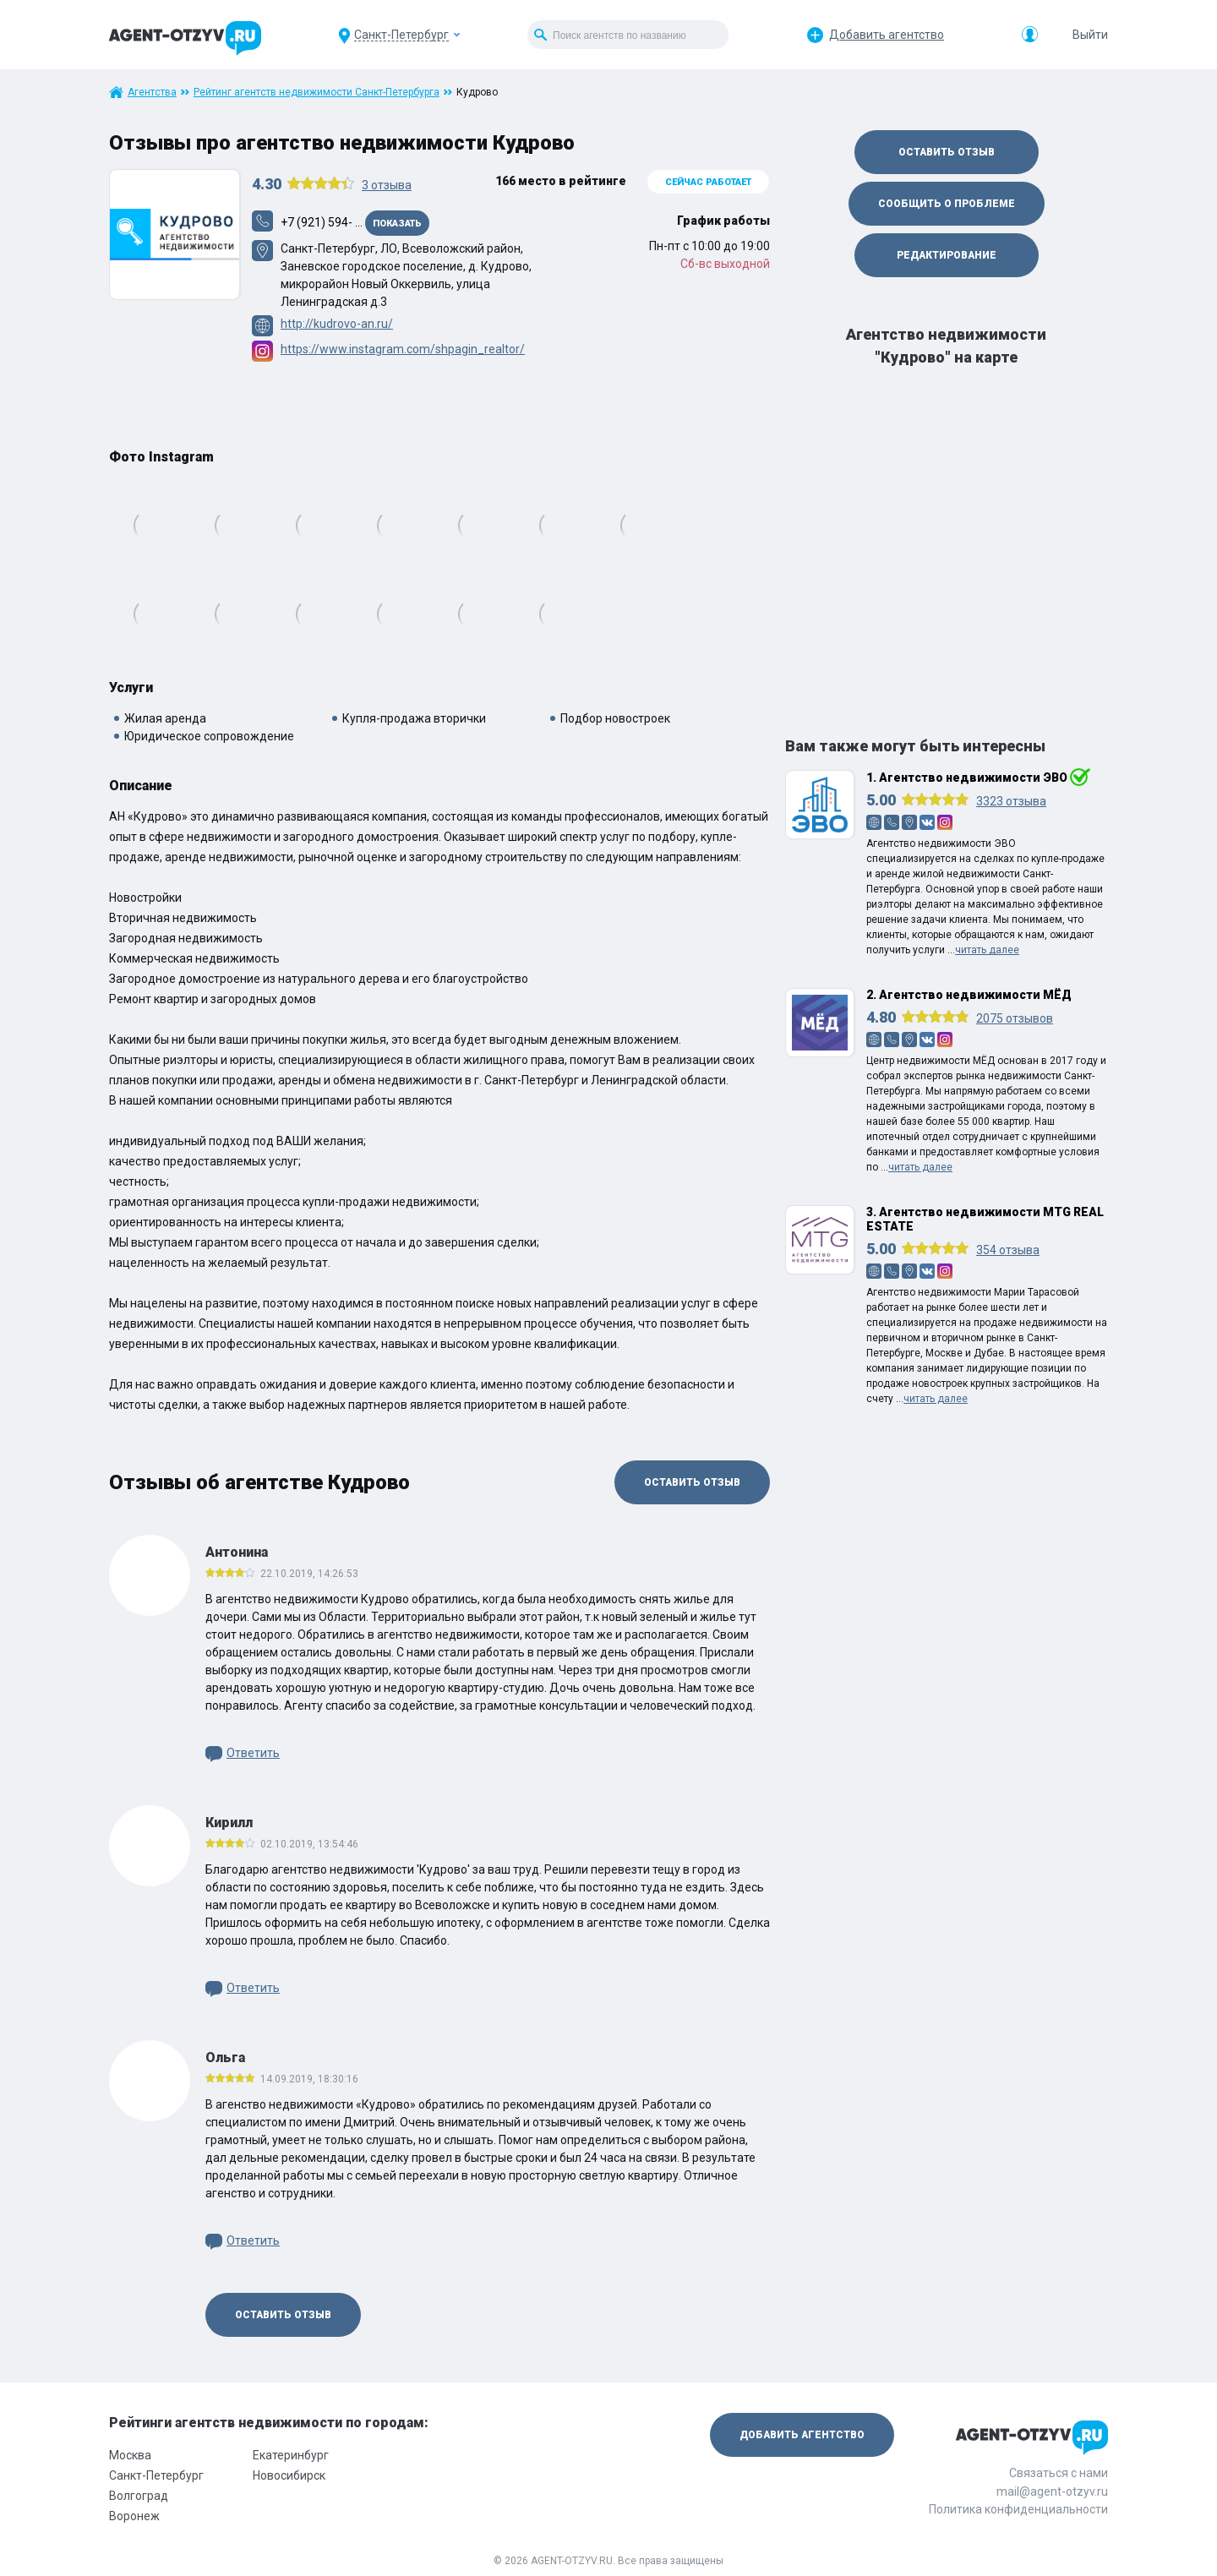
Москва (130, 2455)
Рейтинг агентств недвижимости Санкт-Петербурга (316, 92)
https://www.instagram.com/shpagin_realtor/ (403, 349)
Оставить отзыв (692, 1482)
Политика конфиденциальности (1018, 2509)
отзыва (387, 185)
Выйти (1090, 35)
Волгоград (138, 2495)
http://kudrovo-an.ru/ (337, 323)
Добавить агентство (886, 34)
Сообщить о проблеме (946, 204)
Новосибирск (289, 2475)
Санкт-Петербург (156, 2475)
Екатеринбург (291, 2455)
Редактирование (946, 255)
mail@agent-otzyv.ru (1052, 2491)
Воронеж (134, 2516)
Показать (397, 223)
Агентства (152, 92)
